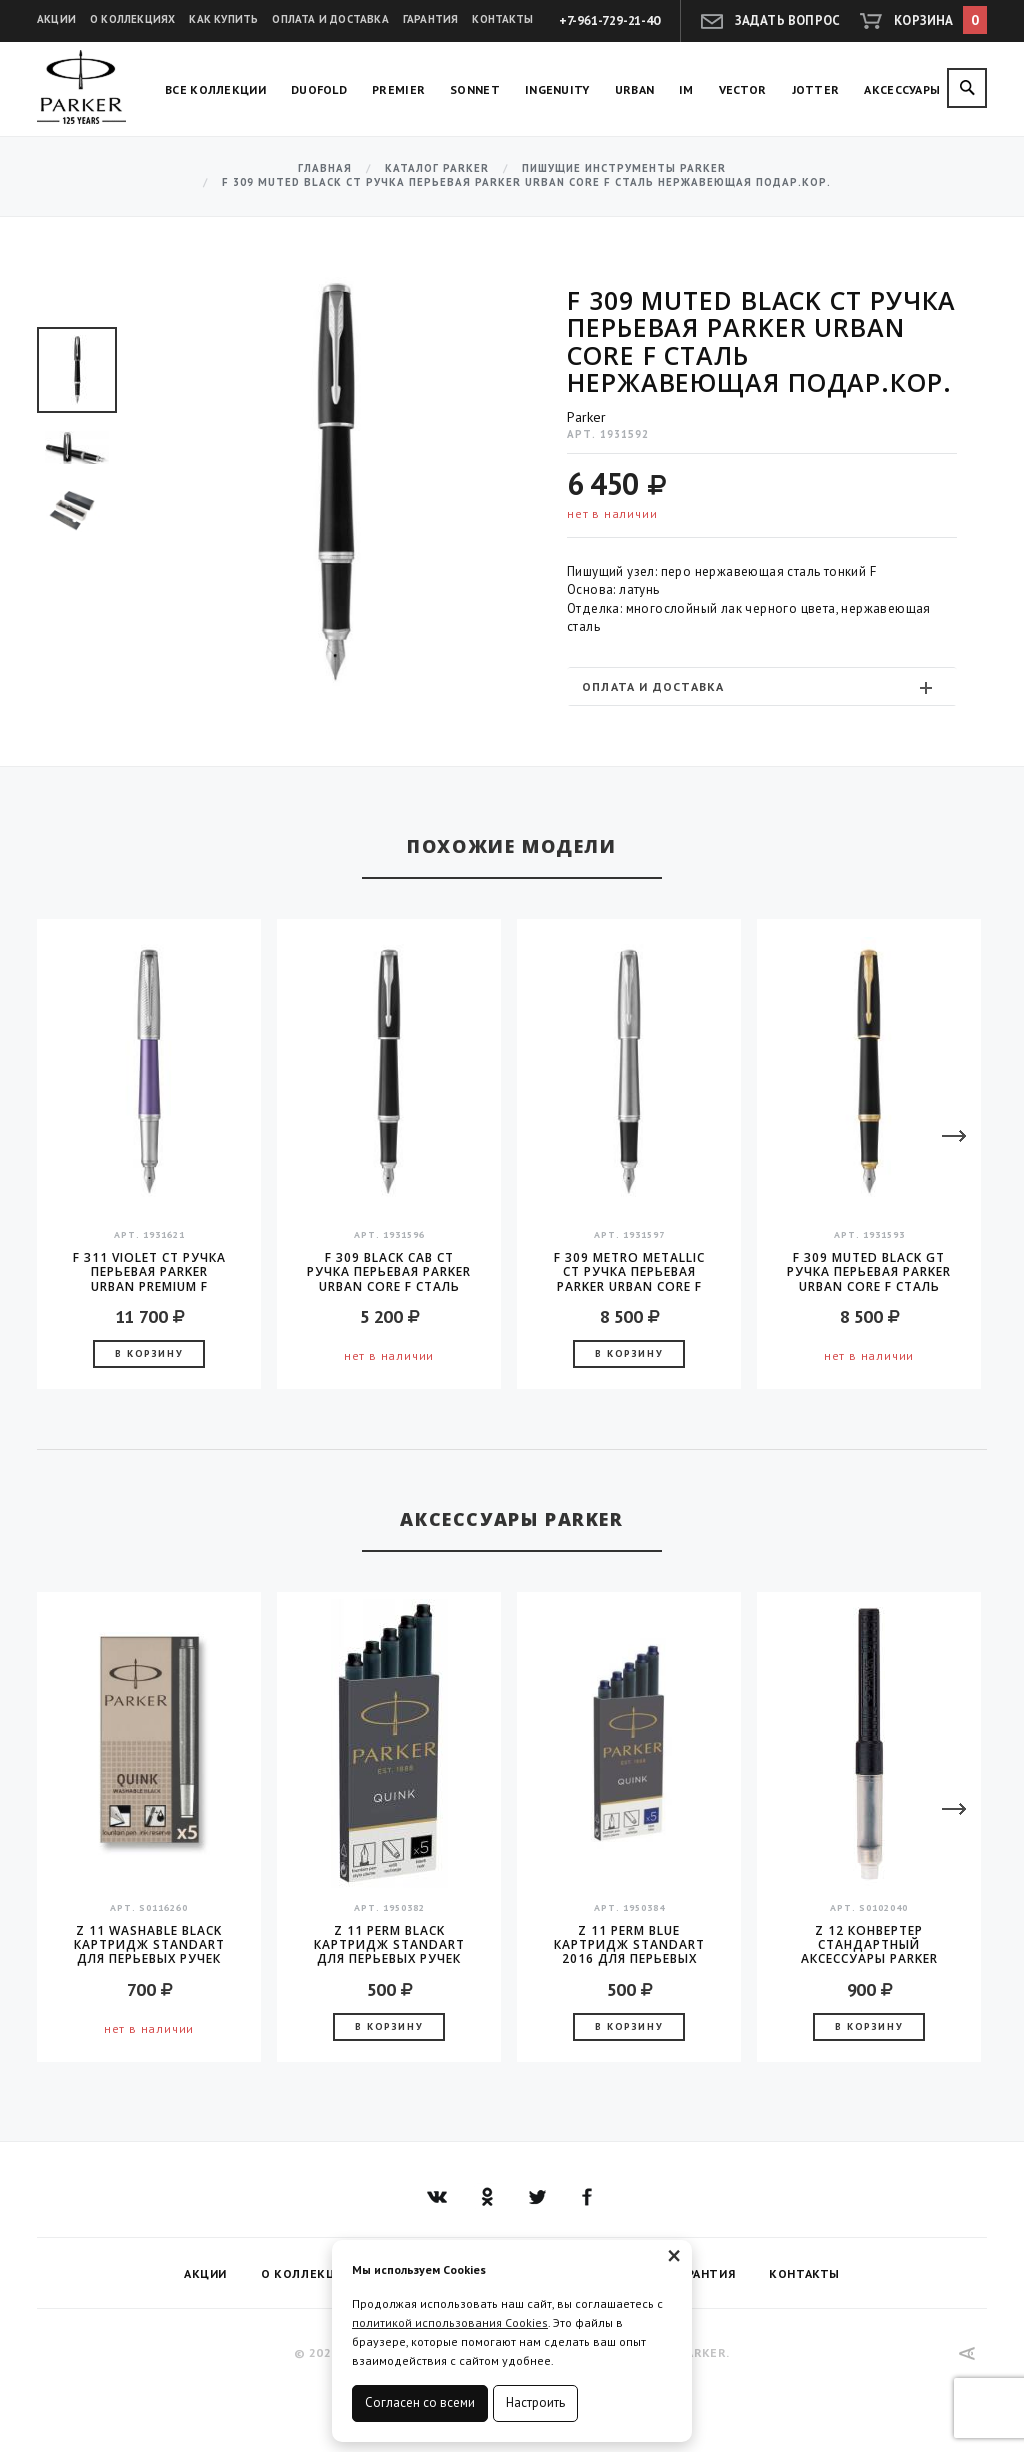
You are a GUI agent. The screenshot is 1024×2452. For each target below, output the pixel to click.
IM (686, 89)
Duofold (319, 89)
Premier (398, 89)
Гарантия (431, 19)
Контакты (502, 19)
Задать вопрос (788, 20)
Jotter (816, 89)
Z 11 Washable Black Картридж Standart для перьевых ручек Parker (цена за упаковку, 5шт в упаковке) (149, 1945)
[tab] (762, 686)
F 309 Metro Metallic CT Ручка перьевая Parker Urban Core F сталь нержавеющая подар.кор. (629, 1272)
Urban (635, 89)
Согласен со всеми (420, 2402)
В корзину (149, 1353)
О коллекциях (132, 19)
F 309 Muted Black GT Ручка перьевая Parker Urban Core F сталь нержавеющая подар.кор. (869, 1272)
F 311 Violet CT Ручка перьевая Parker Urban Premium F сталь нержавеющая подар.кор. (149, 1272)
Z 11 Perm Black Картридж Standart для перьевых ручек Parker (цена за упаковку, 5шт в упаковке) (389, 1945)
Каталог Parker (437, 168)
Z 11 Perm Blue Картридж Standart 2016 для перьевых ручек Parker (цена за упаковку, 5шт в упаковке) (629, 1945)
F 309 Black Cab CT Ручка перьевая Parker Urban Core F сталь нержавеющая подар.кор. (389, 1272)
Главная (325, 168)
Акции (56, 19)
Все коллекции (215, 89)
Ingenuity (557, 89)
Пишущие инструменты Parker (624, 168)
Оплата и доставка (330, 19)
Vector (743, 89)
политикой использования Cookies (450, 2322)
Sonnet (475, 89)
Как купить (223, 19)
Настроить (535, 2402)
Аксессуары (902, 89)
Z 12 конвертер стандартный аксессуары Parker (869, 1945)
